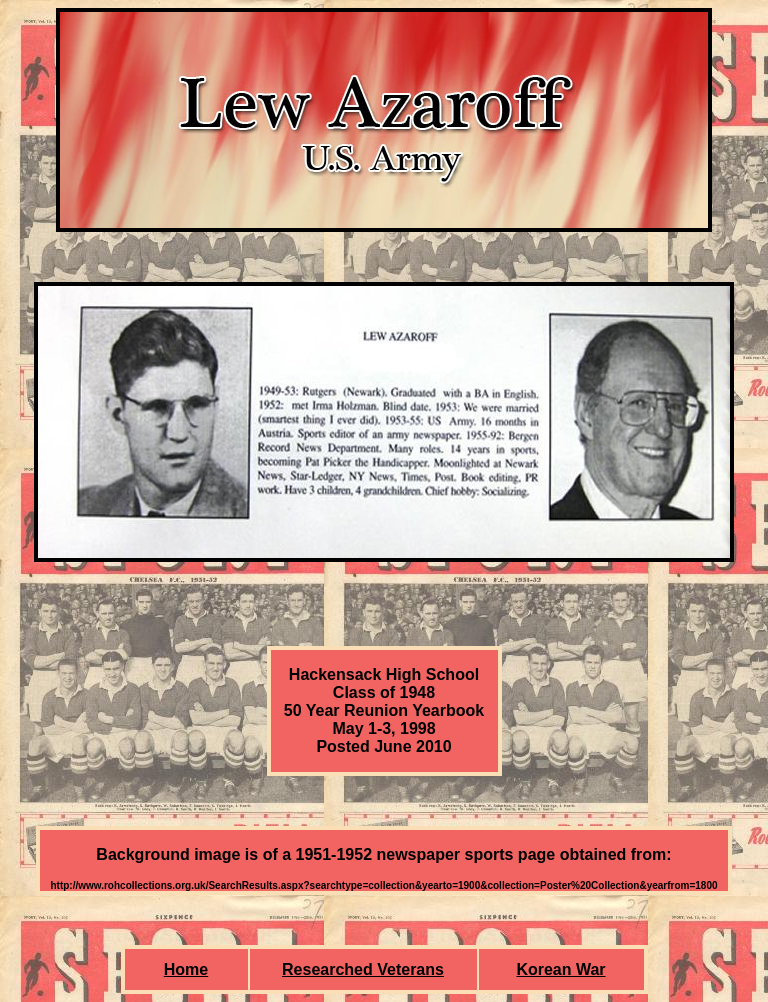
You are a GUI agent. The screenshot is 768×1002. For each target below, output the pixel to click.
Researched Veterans (363, 969)
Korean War (560, 969)
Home (186, 969)
